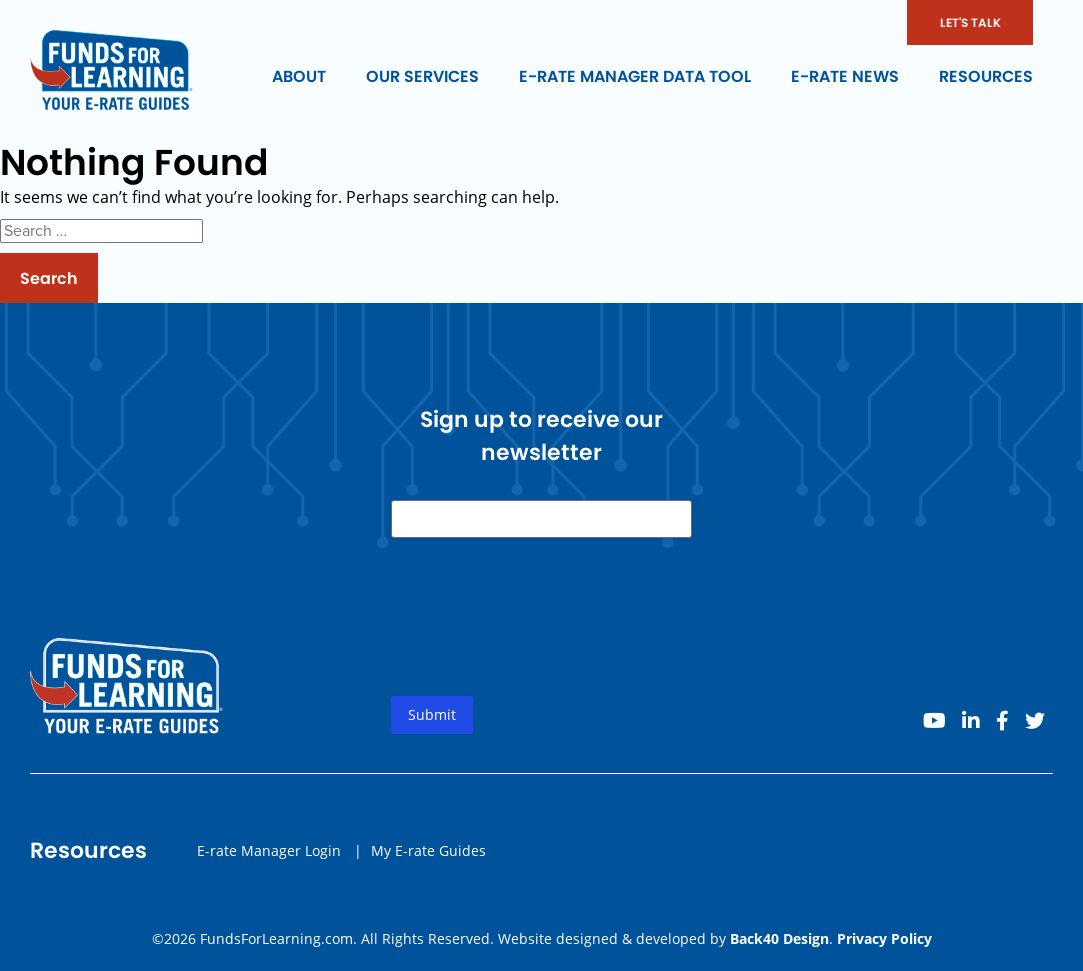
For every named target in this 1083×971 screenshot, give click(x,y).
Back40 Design (779, 938)
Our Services (422, 76)
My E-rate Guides (428, 850)
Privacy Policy (884, 938)
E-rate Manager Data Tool (635, 76)
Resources (986, 76)
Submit (432, 714)
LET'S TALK (970, 22)
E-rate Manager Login (269, 850)
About (299, 76)
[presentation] (543, 633)
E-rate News (845, 76)
